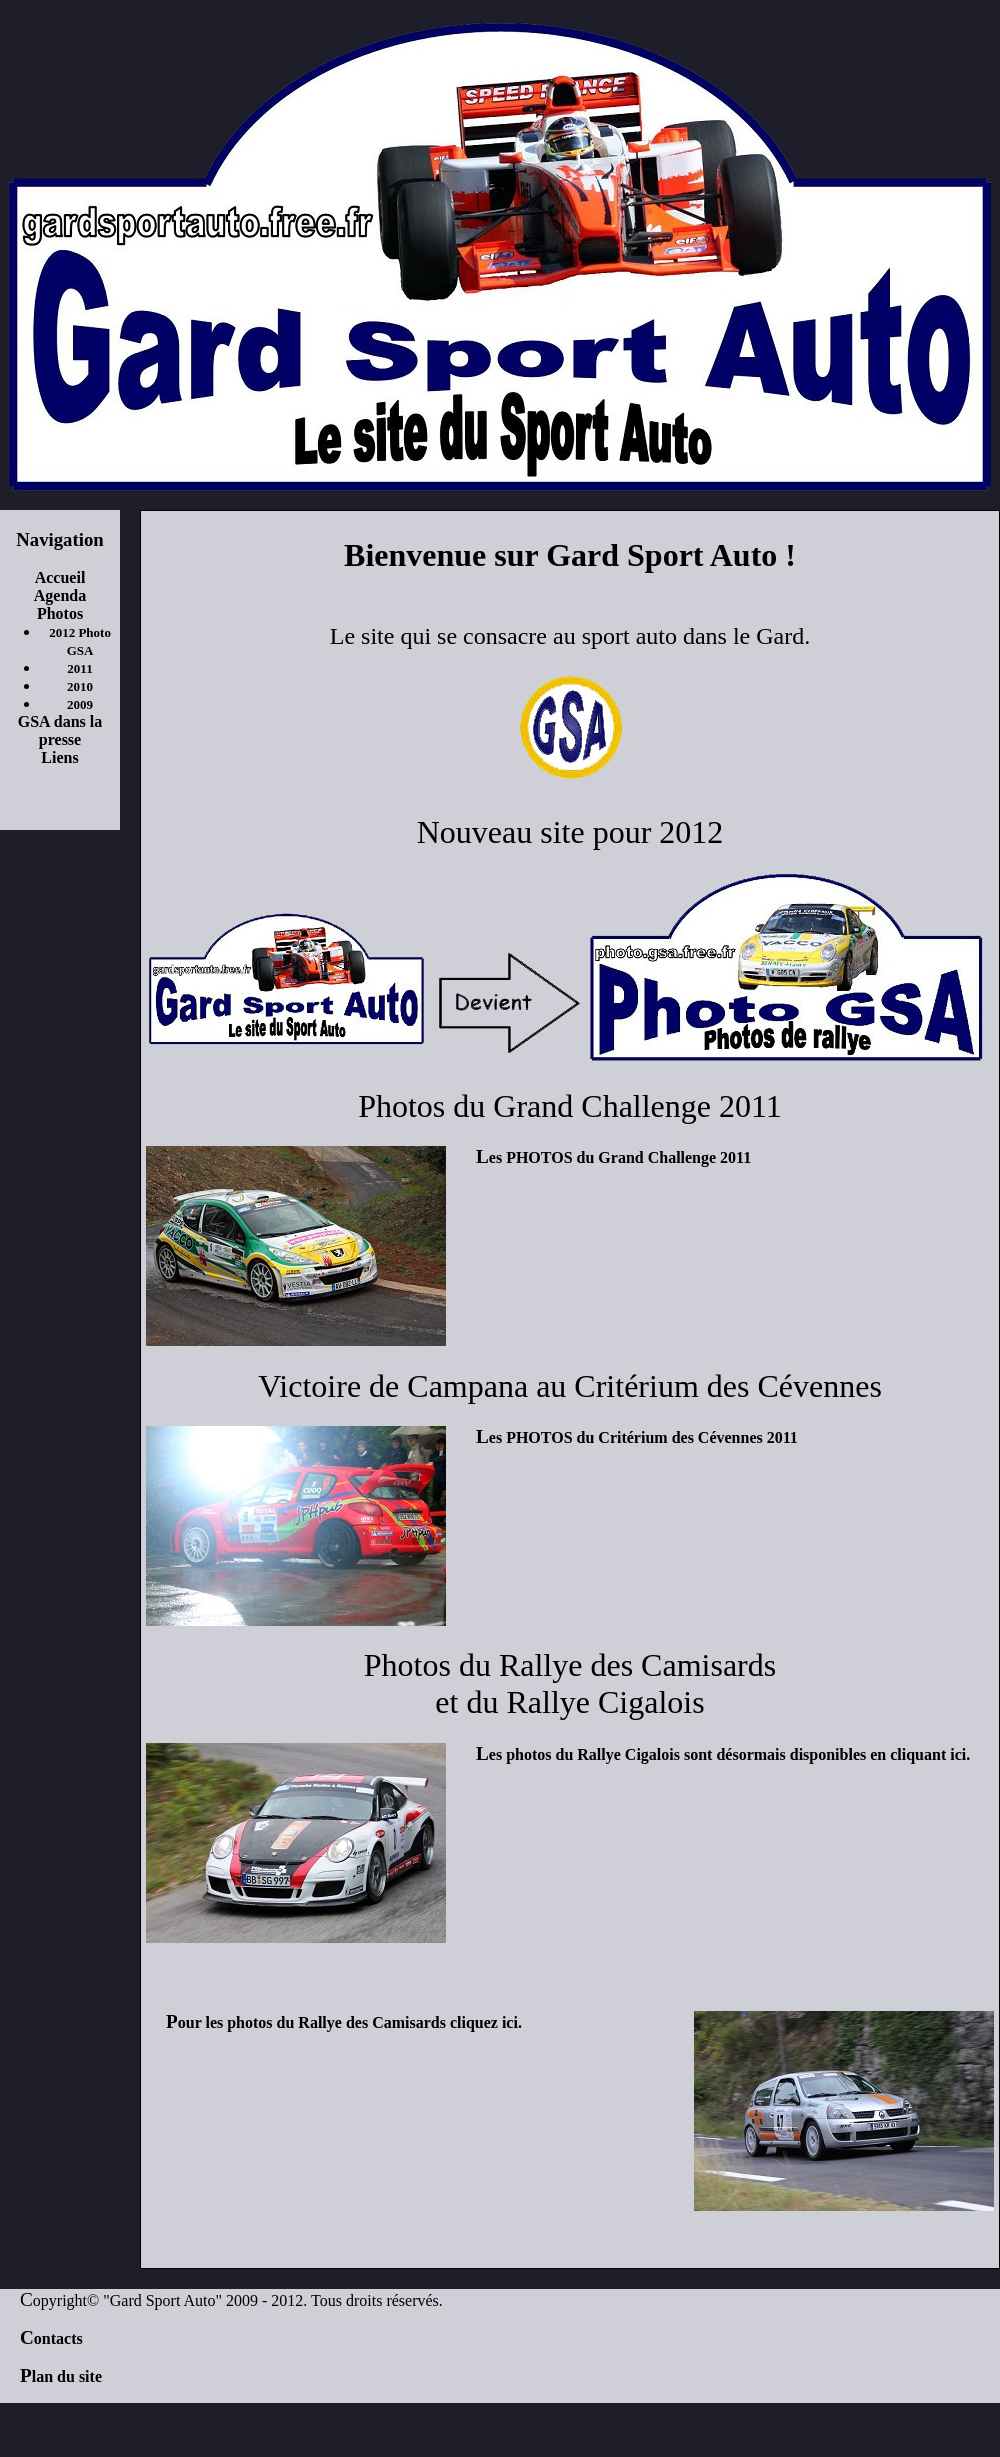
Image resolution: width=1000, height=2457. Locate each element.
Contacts (51, 2338)
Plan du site (61, 2376)
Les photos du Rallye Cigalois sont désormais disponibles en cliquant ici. (723, 1754)
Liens (59, 757)
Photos (60, 613)
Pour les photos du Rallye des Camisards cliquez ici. (344, 2022)
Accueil (60, 577)
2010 (80, 686)
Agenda (60, 595)
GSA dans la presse (60, 730)
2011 (79, 668)
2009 (80, 704)
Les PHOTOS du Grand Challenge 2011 (613, 1157)
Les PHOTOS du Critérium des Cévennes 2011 (637, 1437)
